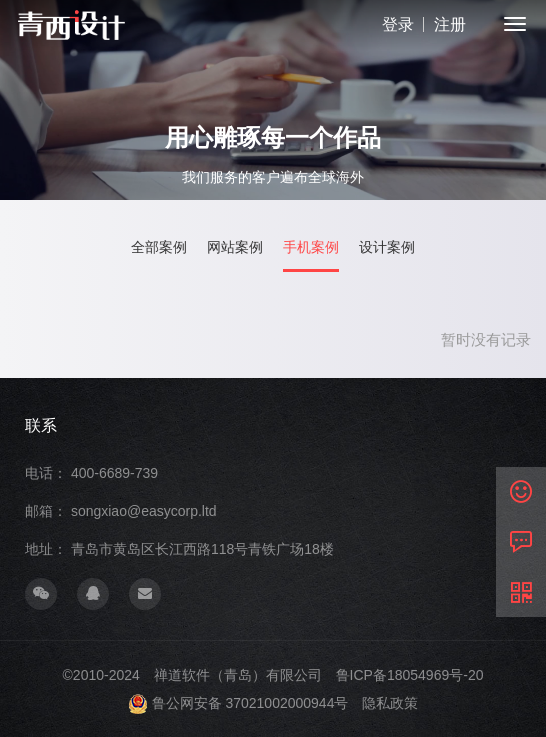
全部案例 (159, 247)
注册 (450, 24)
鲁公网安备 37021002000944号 (250, 703)
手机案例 (311, 247)
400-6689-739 (114, 473)
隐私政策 (390, 703)
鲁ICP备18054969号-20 (410, 675)
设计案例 (387, 247)
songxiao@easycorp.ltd (144, 511)
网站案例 (235, 247)
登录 (398, 24)
